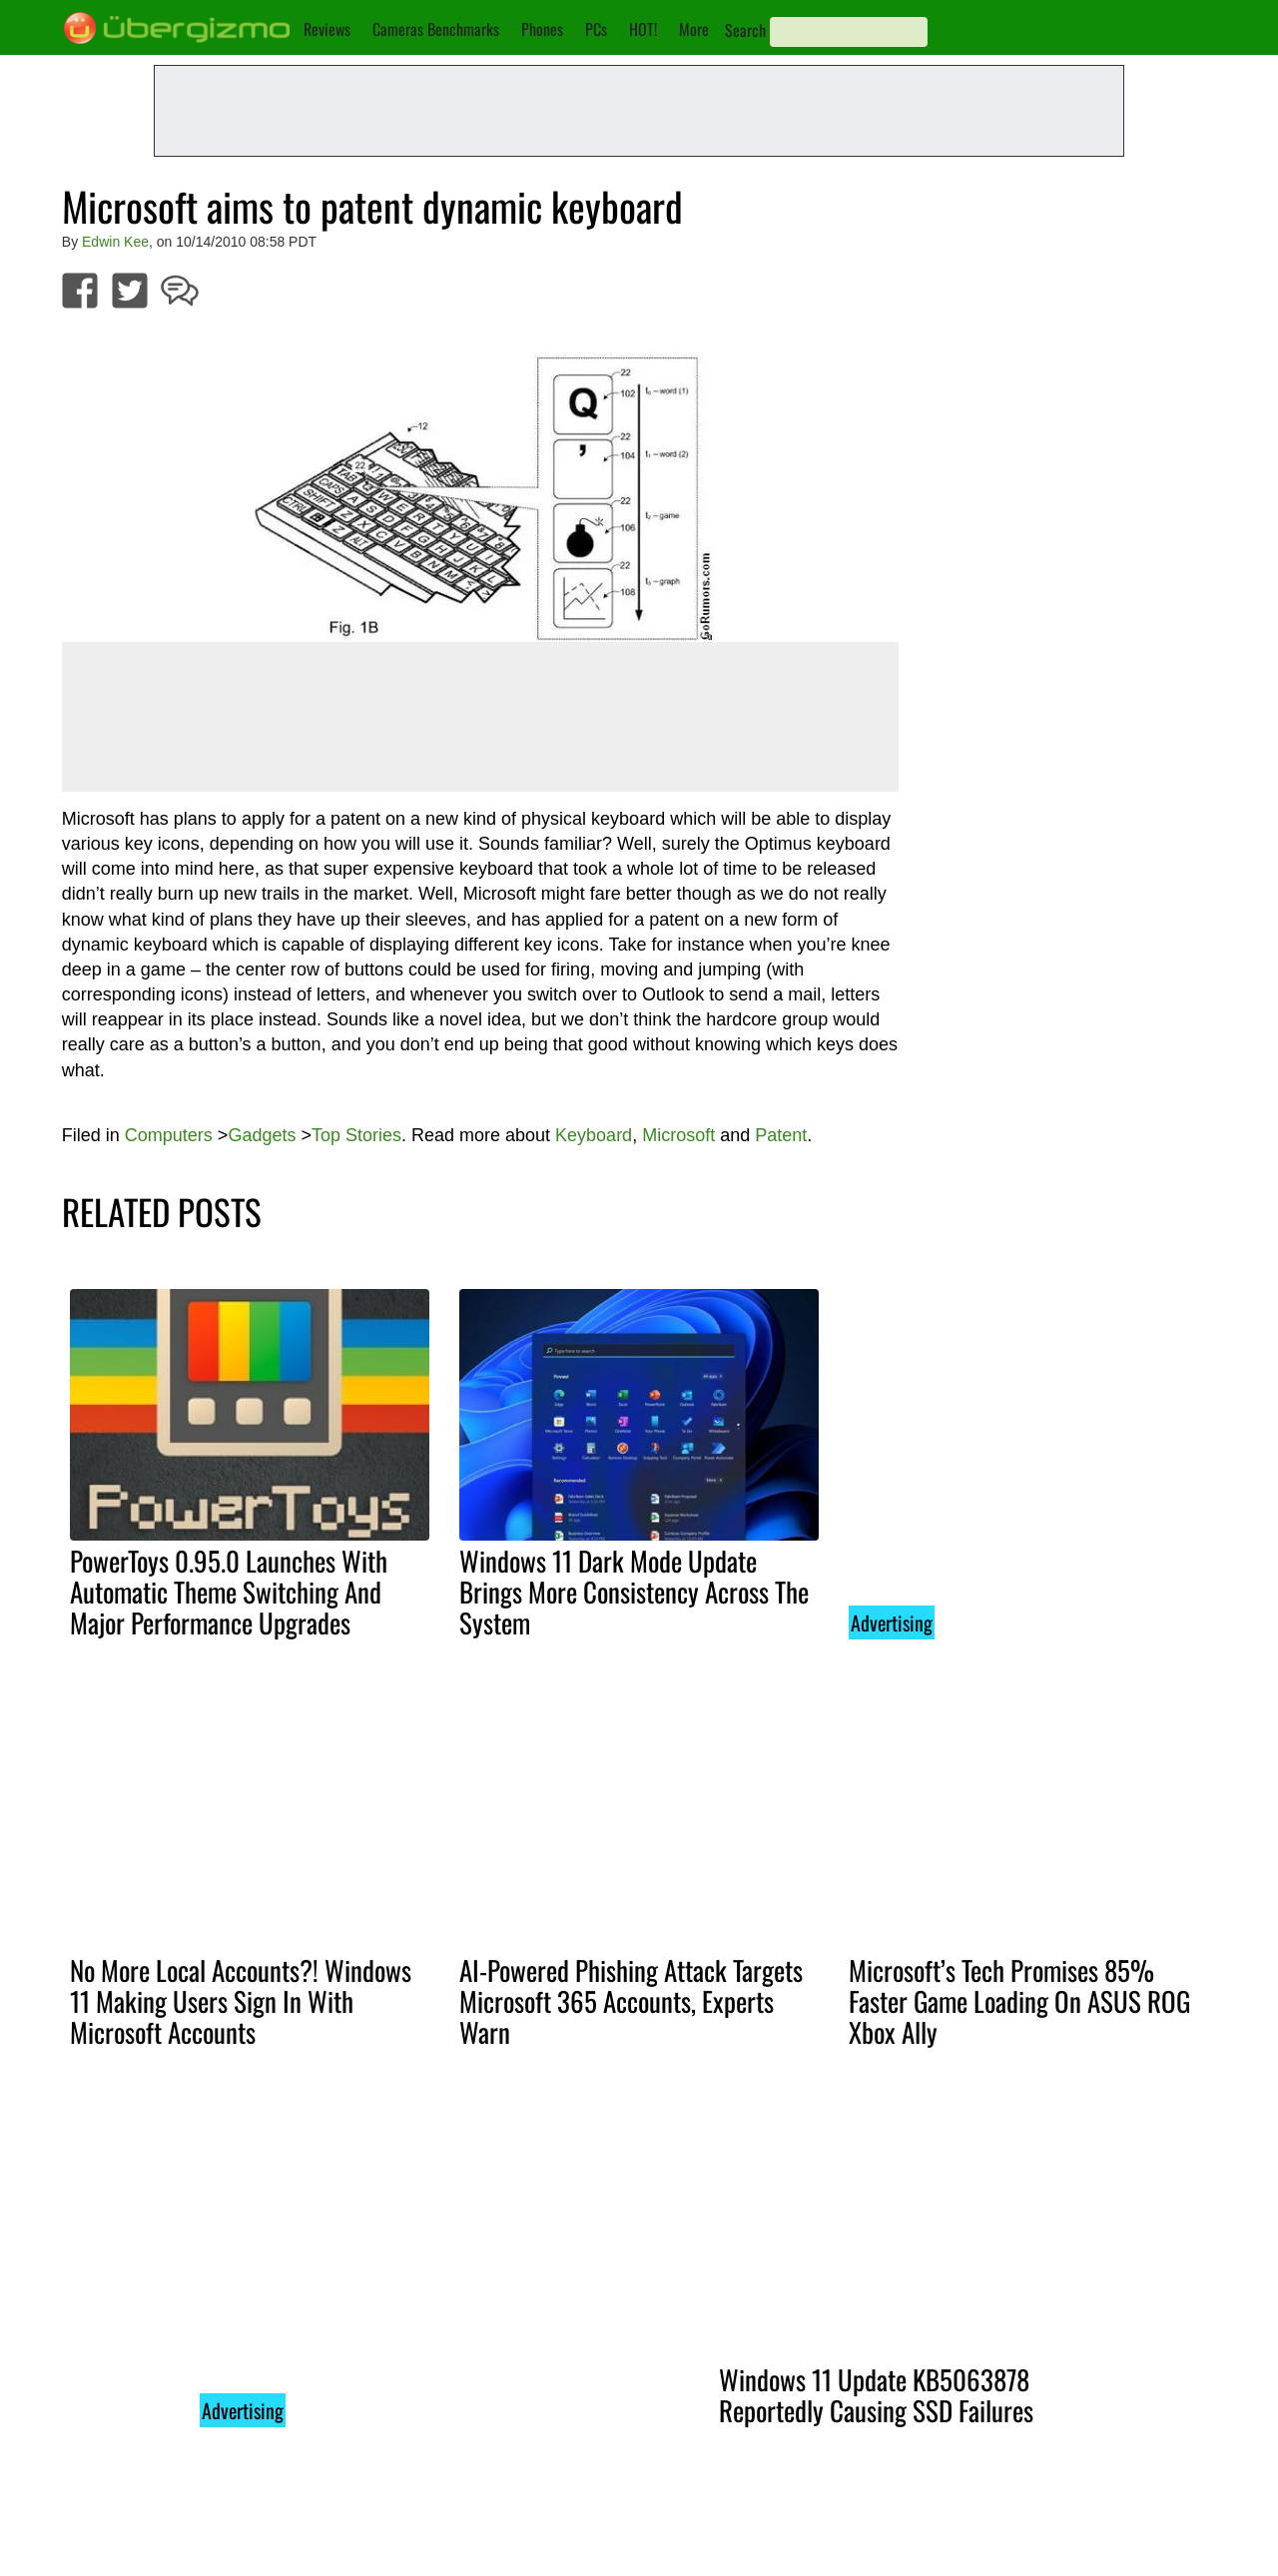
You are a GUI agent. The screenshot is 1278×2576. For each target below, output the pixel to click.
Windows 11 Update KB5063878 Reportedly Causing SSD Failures (876, 2394)
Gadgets (262, 1135)
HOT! (643, 29)
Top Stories (356, 1135)
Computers (169, 1135)
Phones (542, 29)
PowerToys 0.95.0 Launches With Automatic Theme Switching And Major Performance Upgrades (228, 1591)
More (694, 29)
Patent (781, 1135)
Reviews (327, 29)
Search (745, 30)
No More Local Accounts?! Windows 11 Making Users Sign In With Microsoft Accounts (240, 2001)
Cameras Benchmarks (435, 29)
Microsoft (678, 1135)
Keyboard (593, 1135)
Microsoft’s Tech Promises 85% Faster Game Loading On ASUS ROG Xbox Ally (1019, 2001)
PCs (596, 29)
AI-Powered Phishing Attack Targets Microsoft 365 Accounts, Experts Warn (631, 2001)
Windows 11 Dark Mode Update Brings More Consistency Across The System (634, 1591)
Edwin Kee (115, 242)
